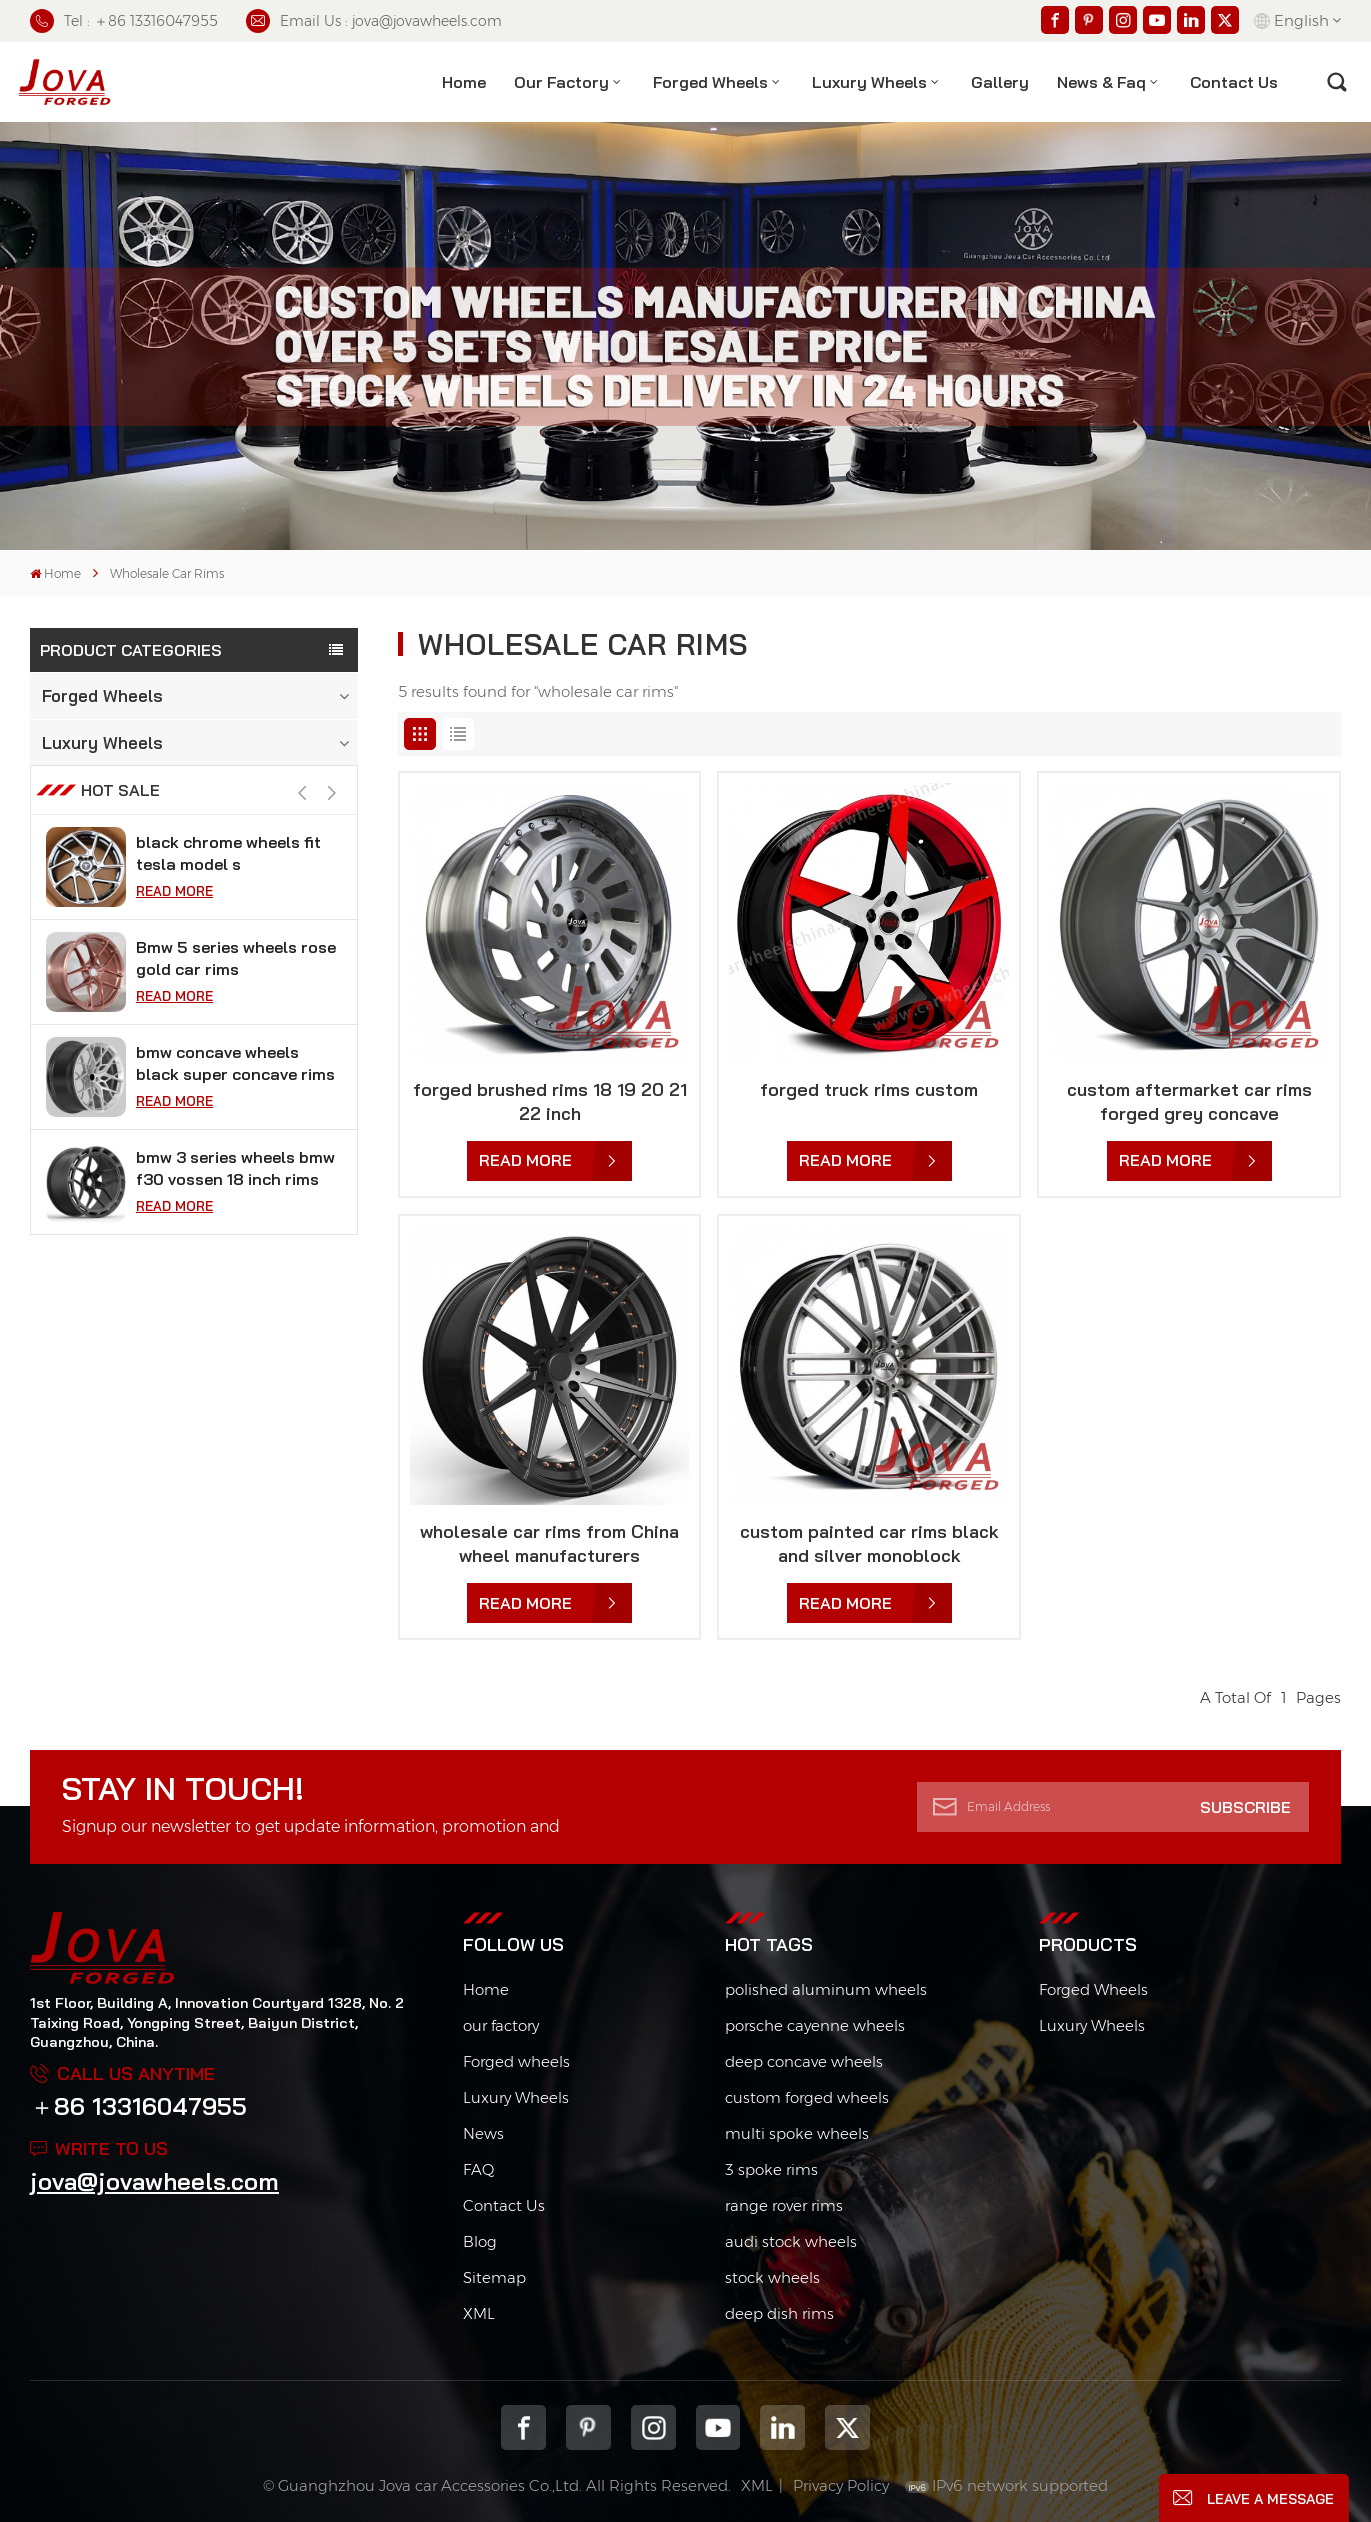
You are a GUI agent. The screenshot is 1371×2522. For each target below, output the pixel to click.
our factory (501, 2025)
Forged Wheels (710, 82)
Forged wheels (516, 2061)
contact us (1234, 82)
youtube (718, 2427)
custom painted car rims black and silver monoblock (869, 1543)
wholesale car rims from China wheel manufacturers (549, 1543)
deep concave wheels (804, 2061)
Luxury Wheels (869, 82)
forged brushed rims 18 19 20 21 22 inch (550, 1101)
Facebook (523, 2427)
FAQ (478, 2169)
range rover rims (784, 2205)
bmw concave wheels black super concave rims (235, 1095)
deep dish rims (779, 2313)
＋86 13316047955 (138, 2106)
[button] (332, 825)
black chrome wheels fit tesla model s (228, 885)
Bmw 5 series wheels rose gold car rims (236, 990)
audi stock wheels (791, 2241)
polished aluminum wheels (826, 1989)
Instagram (653, 2427)
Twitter (847, 2427)
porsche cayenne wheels (815, 2025)
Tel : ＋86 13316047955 (124, 21)
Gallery (1000, 82)
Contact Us (504, 2205)
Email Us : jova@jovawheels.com (374, 21)
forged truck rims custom (869, 1089)
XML (479, 2313)
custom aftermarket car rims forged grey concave (1189, 1101)
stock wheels (772, 2277)
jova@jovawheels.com (154, 2181)
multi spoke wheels (797, 2133)
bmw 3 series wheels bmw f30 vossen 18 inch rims (235, 1200)
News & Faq (1101, 82)
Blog (480, 2241)
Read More (174, 923)
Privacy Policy (841, 2485)
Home (464, 82)
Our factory (561, 82)
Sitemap (494, 2277)
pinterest (588, 2427)
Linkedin (782, 2427)
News (483, 2133)
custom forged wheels (807, 2097)
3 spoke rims (771, 2169)
